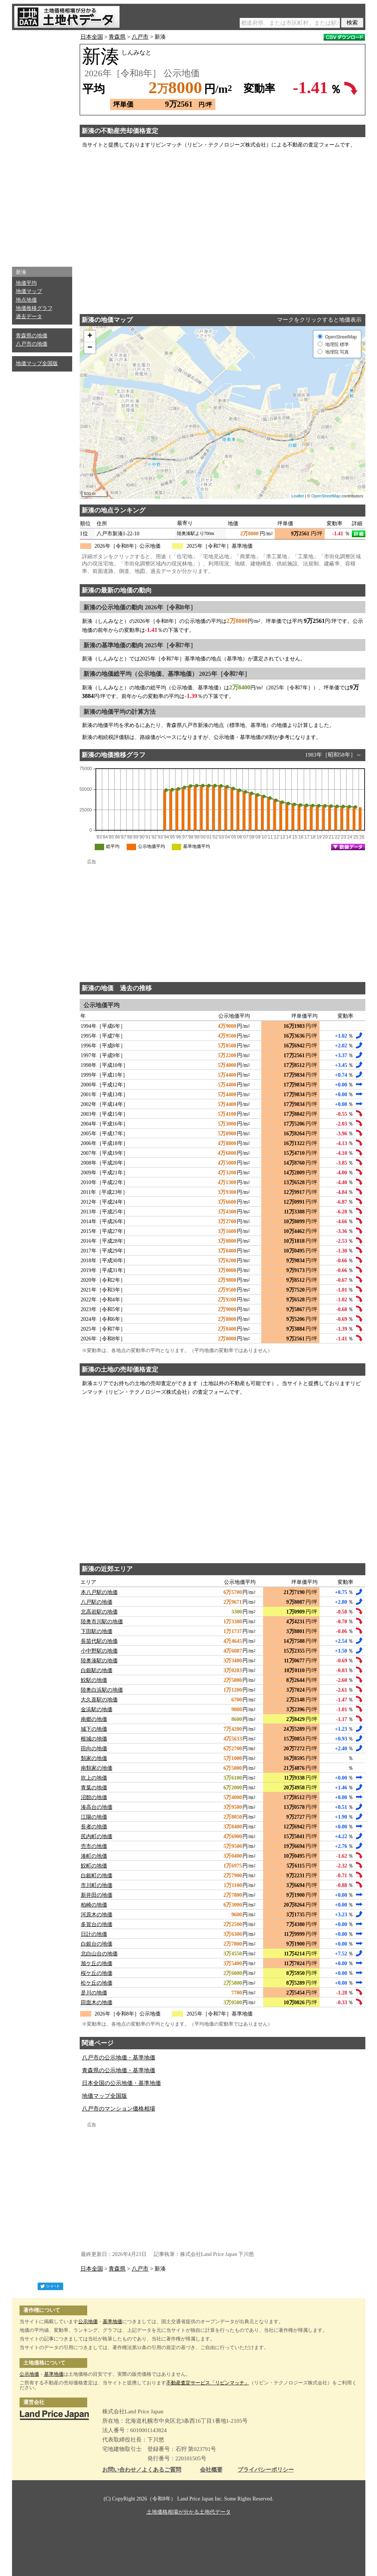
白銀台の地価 (96, 1944)
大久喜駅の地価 (99, 1700)
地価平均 (26, 283)
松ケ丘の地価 (96, 1983)
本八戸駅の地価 (99, 1592)
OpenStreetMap (326, 496)
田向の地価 (94, 1748)
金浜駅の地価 (96, 1709)
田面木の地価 (96, 2002)
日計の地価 (94, 1934)
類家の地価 (94, 1758)
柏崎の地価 (94, 1905)
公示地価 (88, 2321)
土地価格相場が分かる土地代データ (189, 2512)
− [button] (89, 348)
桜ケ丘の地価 (96, 1973)
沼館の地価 (94, 1797)
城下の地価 (94, 1729)
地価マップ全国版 (37, 363)
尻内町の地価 (96, 1836)
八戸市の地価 (31, 344)
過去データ (29, 316)
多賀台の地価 (96, 1924)
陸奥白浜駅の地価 (102, 1690)
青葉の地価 (94, 1787)
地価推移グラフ (34, 308)
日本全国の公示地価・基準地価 (121, 2083)
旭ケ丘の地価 (96, 1963)
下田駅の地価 (96, 1631)
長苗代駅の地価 (99, 1641)
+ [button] (89, 336)
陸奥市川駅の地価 (102, 1621)
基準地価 (112, 2321)
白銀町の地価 (96, 1875)
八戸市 (140, 37)
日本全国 (91, 37)
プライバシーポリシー (266, 2470)
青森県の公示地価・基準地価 (118, 2070)
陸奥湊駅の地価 (99, 1660)
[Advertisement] (42, 146)
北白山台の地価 (99, 1954)
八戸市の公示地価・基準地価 (118, 2058)
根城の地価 (94, 1739)
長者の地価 (94, 1827)
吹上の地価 (94, 1778)
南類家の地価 (96, 1768)
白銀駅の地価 (96, 1670)
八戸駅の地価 (96, 1602)
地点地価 (26, 300)
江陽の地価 (94, 1817)
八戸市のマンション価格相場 (118, 2109)
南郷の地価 (94, 1719)
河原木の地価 (96, 1914)
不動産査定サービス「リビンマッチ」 (207, 2383)
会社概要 (211, 2470)
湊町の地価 (94, 1856)
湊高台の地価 (96, 1807)
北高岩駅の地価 (99, 1612)
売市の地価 (94, 1846)
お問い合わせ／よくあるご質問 (141, 2470)
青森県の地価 (31, 335)
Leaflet (297, 496)
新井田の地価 (96, 1895)
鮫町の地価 (94, 1866)
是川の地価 (94, 1993)
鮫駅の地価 (94, 1680)
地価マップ (29, 291)
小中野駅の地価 (99, 1651)
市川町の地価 (96, 1885)
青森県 (117, 37)
